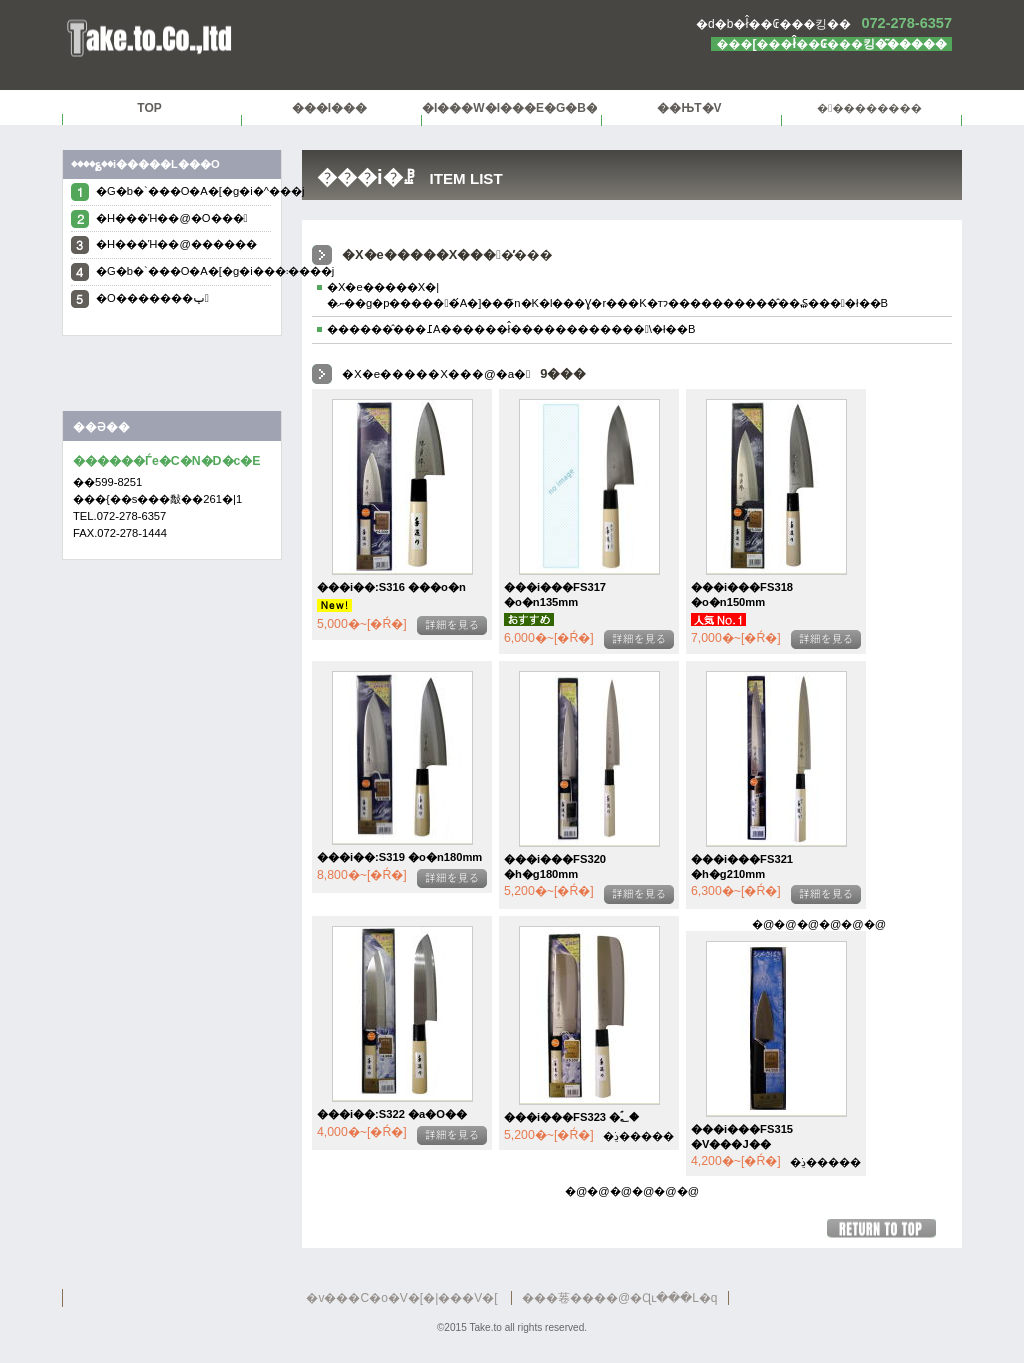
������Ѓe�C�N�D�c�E (312, 39)
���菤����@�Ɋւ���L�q (620, 1298)
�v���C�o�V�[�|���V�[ (401, 1298)
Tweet (172, 378)
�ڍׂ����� (452, 625)
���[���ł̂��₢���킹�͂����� (831, 44)
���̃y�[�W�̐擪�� (889, 1228)
